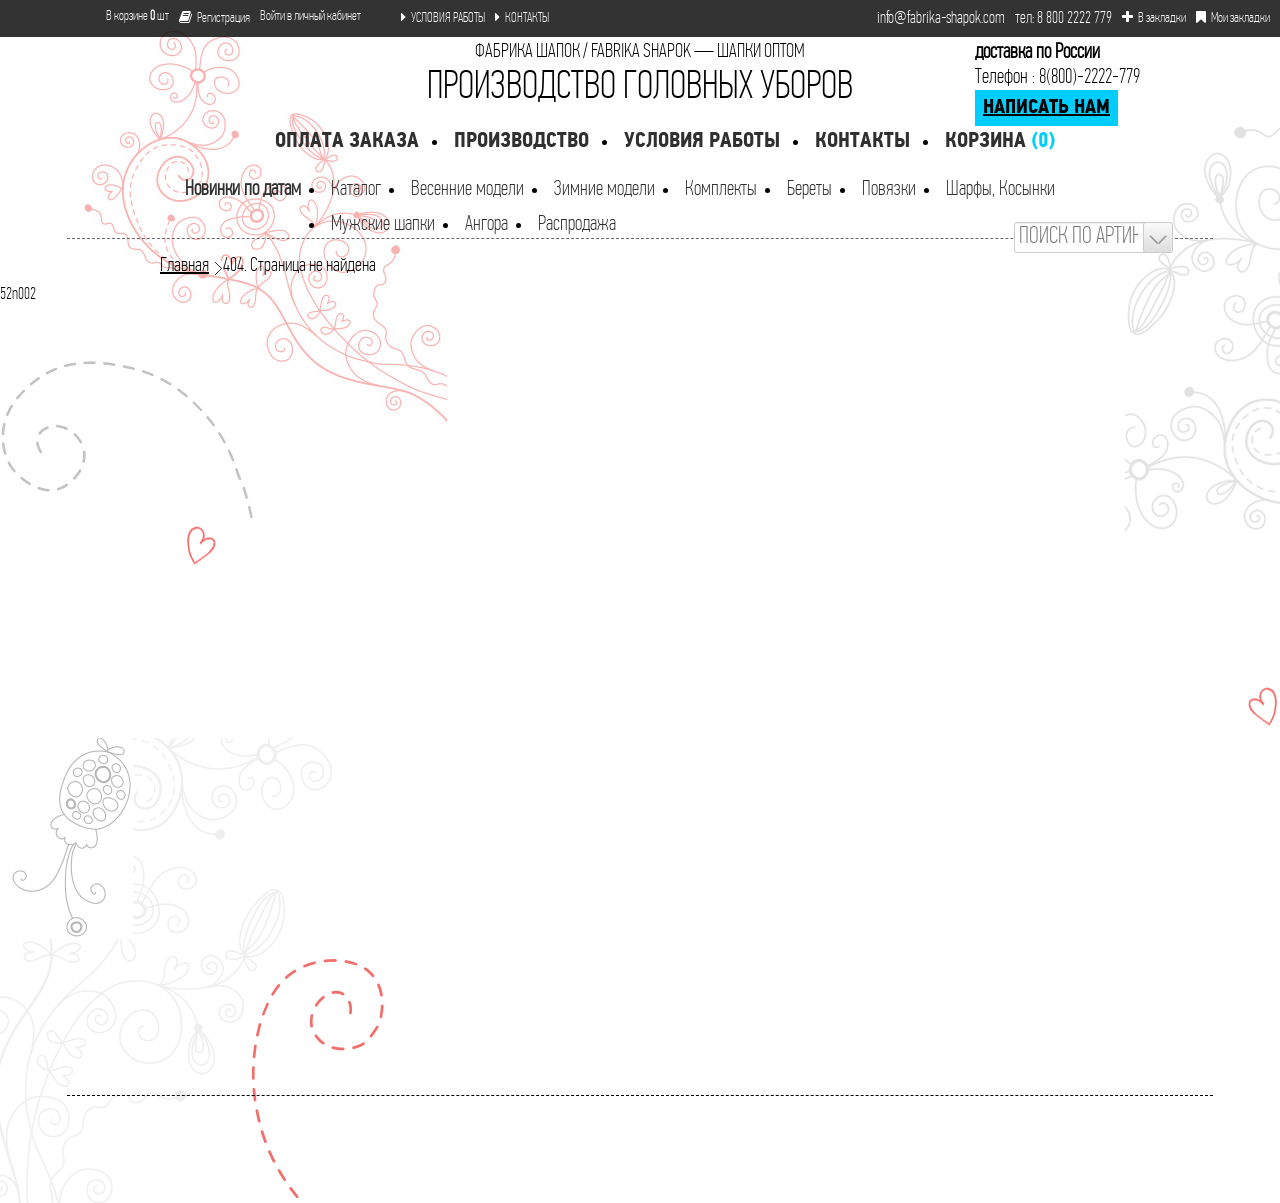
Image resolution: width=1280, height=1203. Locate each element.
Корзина (1000, 141)
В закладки (1154, 18)
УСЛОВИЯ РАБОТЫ (443, 18)
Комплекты (721, 189)
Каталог (356, 189)
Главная (184, 266)
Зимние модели (604, 189)
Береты (809, 189)
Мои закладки (1233, 18)
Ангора (486, 224)
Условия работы (702, 141)
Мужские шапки (383, 224)
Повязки (889, 189)
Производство (521, 141)
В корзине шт (129, 16)
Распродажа (577, 224)
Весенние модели (467, 189)
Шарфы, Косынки (1000, 189)
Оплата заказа (347, 141)
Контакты (862, 141)
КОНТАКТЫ (522, 18)
